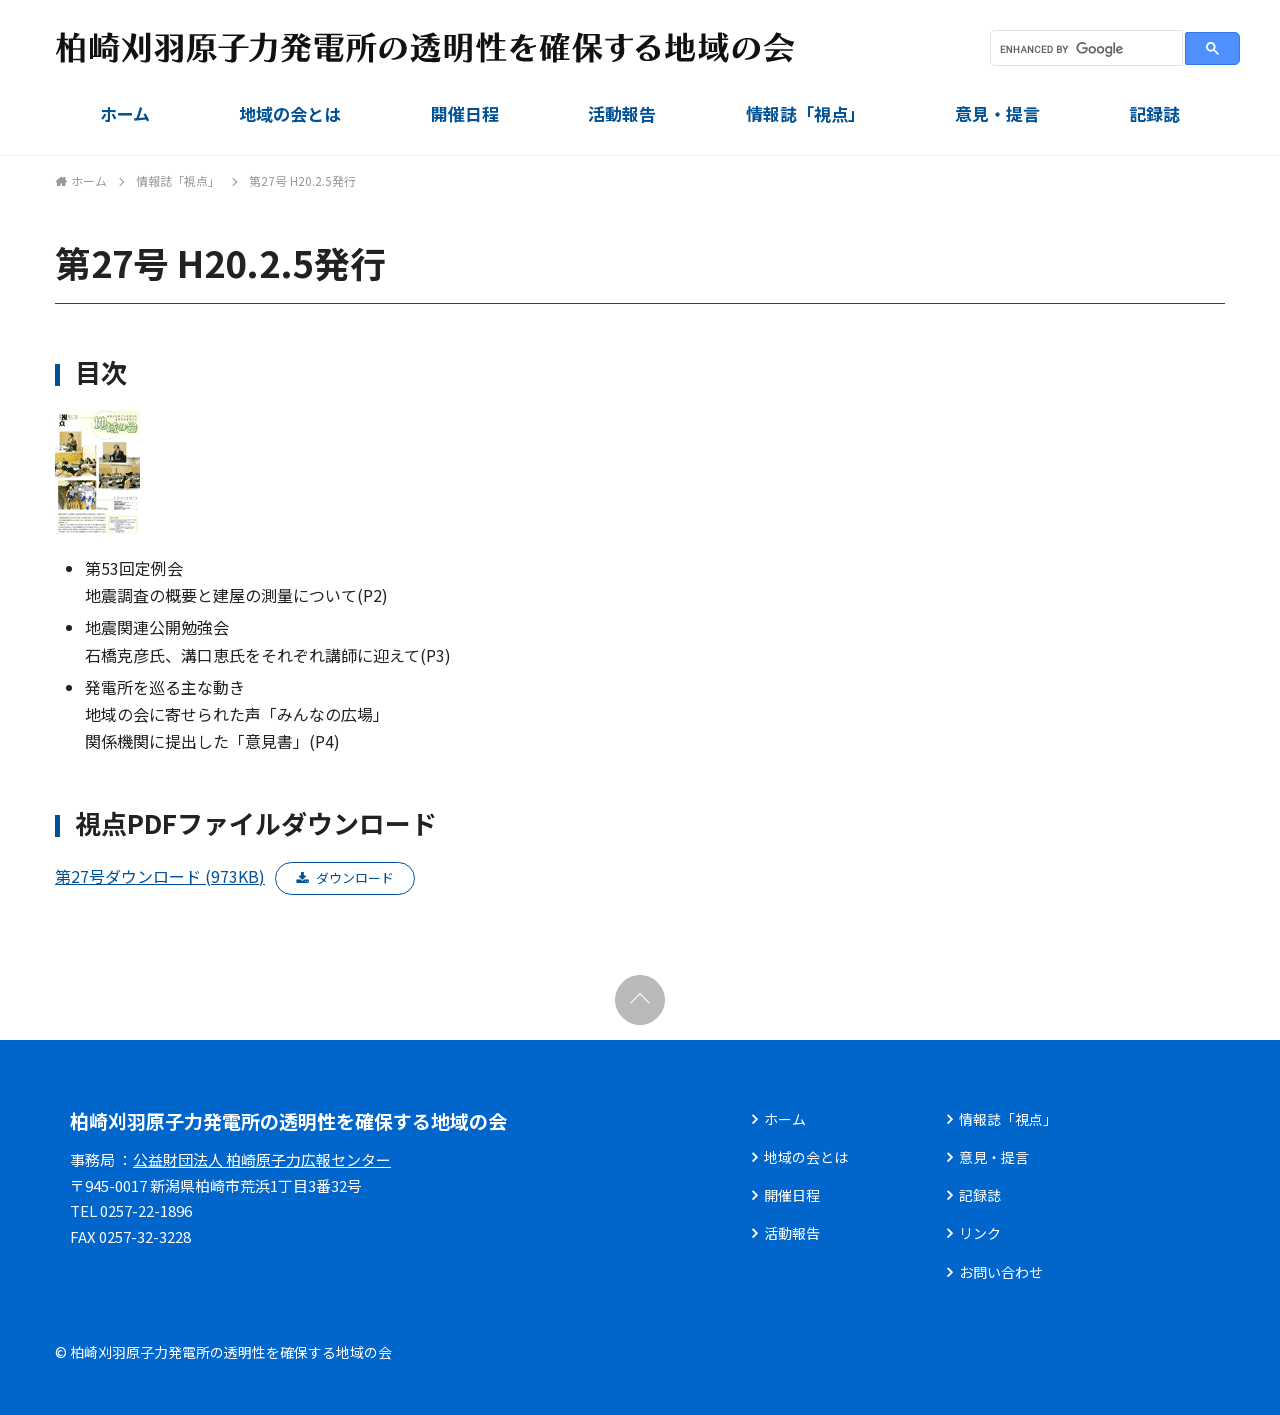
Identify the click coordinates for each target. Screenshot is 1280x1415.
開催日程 (465, 113)
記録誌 (1154, 113)
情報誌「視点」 (805, 113)
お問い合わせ (1001, 1272)
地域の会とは (290, 113)
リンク (980, 1233)
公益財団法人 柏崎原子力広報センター (262, 1159)
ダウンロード (355, 877)
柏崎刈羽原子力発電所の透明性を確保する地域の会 (288, 1120)
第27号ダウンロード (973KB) (160, 876)
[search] (1084, 49)
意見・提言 (997, 113)
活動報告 (622, 113)
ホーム (125, 113)
